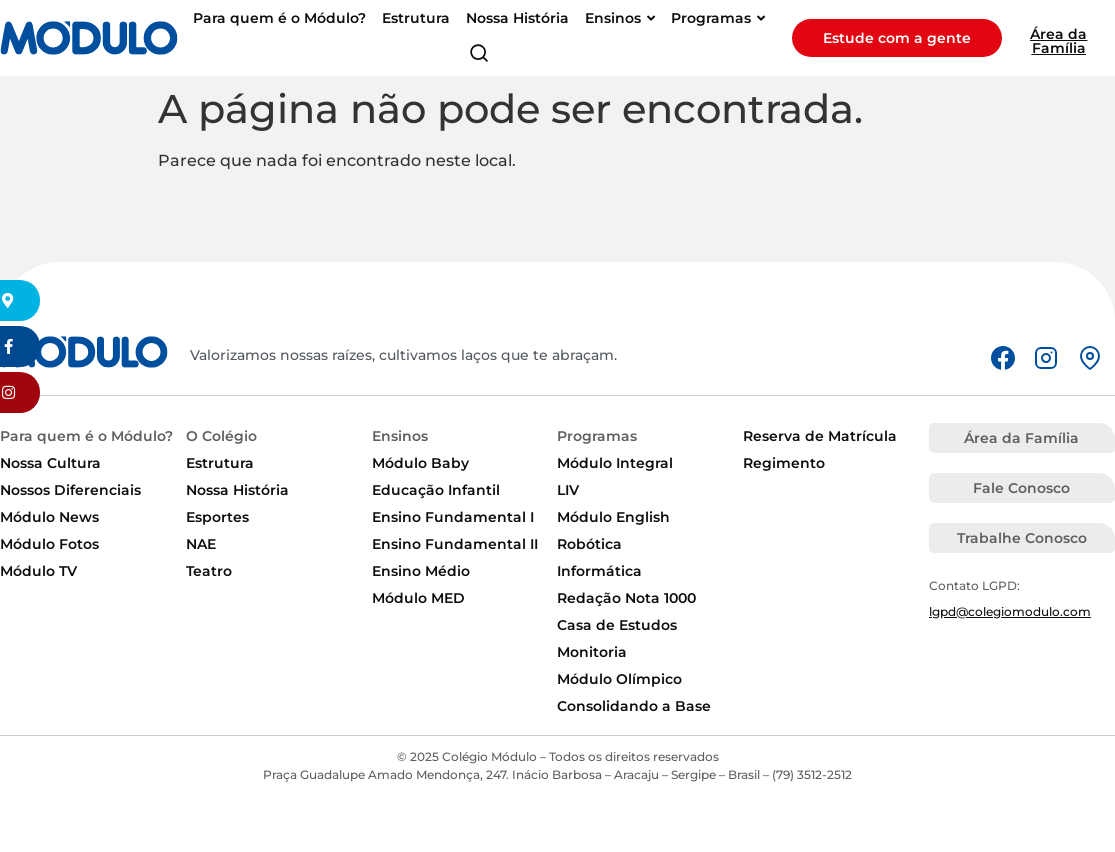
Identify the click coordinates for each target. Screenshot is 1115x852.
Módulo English (613, 517)
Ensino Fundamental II (455, 544)
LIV (568, 490)
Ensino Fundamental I (453, 517)
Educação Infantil (436, 490)
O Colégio (221, 436)
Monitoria (592, 652)
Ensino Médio (421, 571)
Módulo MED (418, 598)
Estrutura (220, 463)
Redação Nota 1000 (626, 598)
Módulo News (49, 517)
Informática (599, 571)
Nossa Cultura (50, 463)
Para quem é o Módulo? (86, 436)
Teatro (209, 571)
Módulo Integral (615, 463)
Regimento (784, 463)
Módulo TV (38, 571)
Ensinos (400, 436)
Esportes (217, 517)
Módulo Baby (420, 463)
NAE (201, 544)
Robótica (589, 544)
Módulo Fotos (49, 544)
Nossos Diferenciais (70, 490)
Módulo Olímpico (619, 679)
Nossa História (237, 490)
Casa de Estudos (617, 625)
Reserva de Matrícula (820, 436)
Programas (597, 436)
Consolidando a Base (634, 706)
